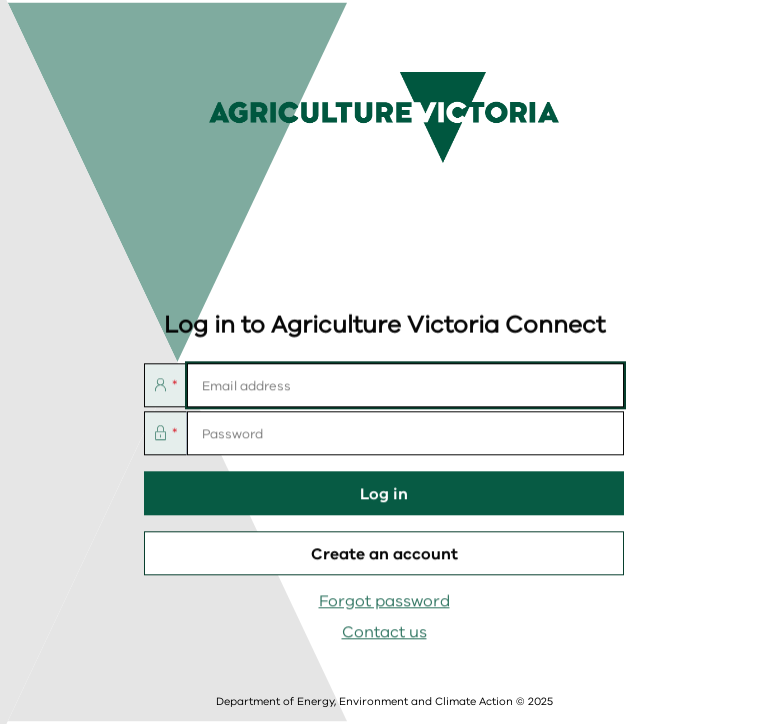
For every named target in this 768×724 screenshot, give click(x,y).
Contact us (384, 633)
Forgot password (384, 602)
